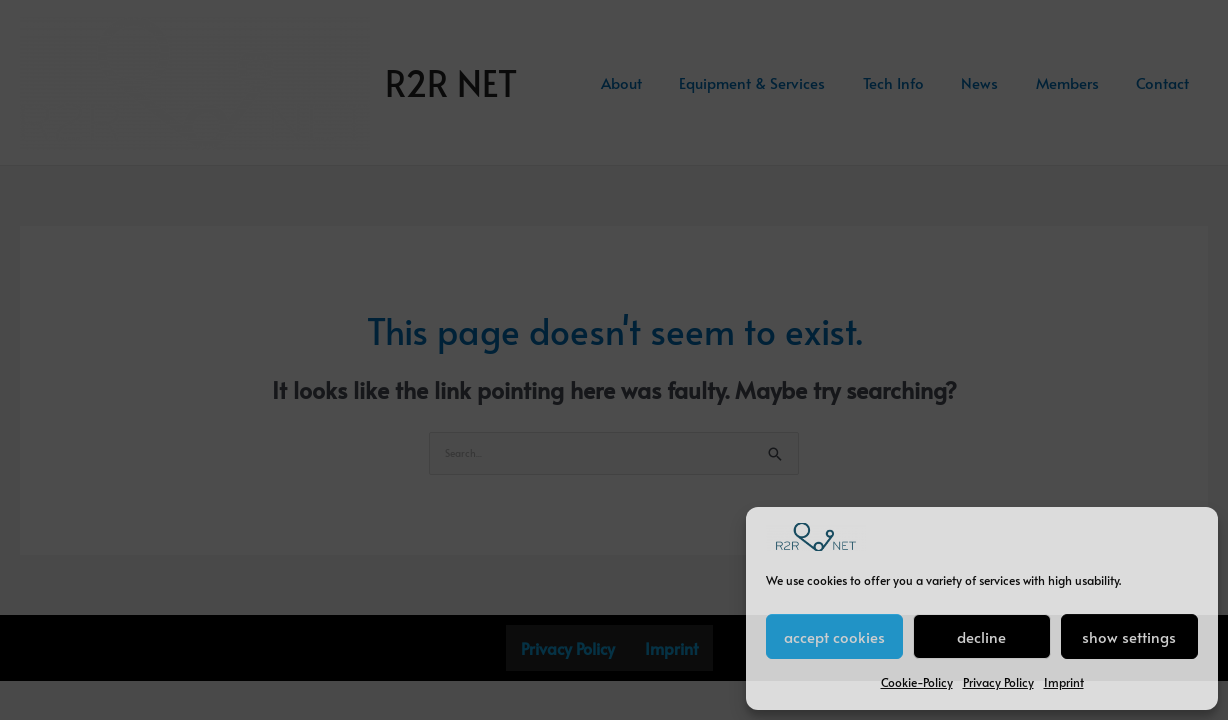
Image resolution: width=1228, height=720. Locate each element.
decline (981, 636)
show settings (1129, 636)
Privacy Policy (998, 682)
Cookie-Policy (917, 682)
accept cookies (834, 636)
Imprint (1064, 682)
